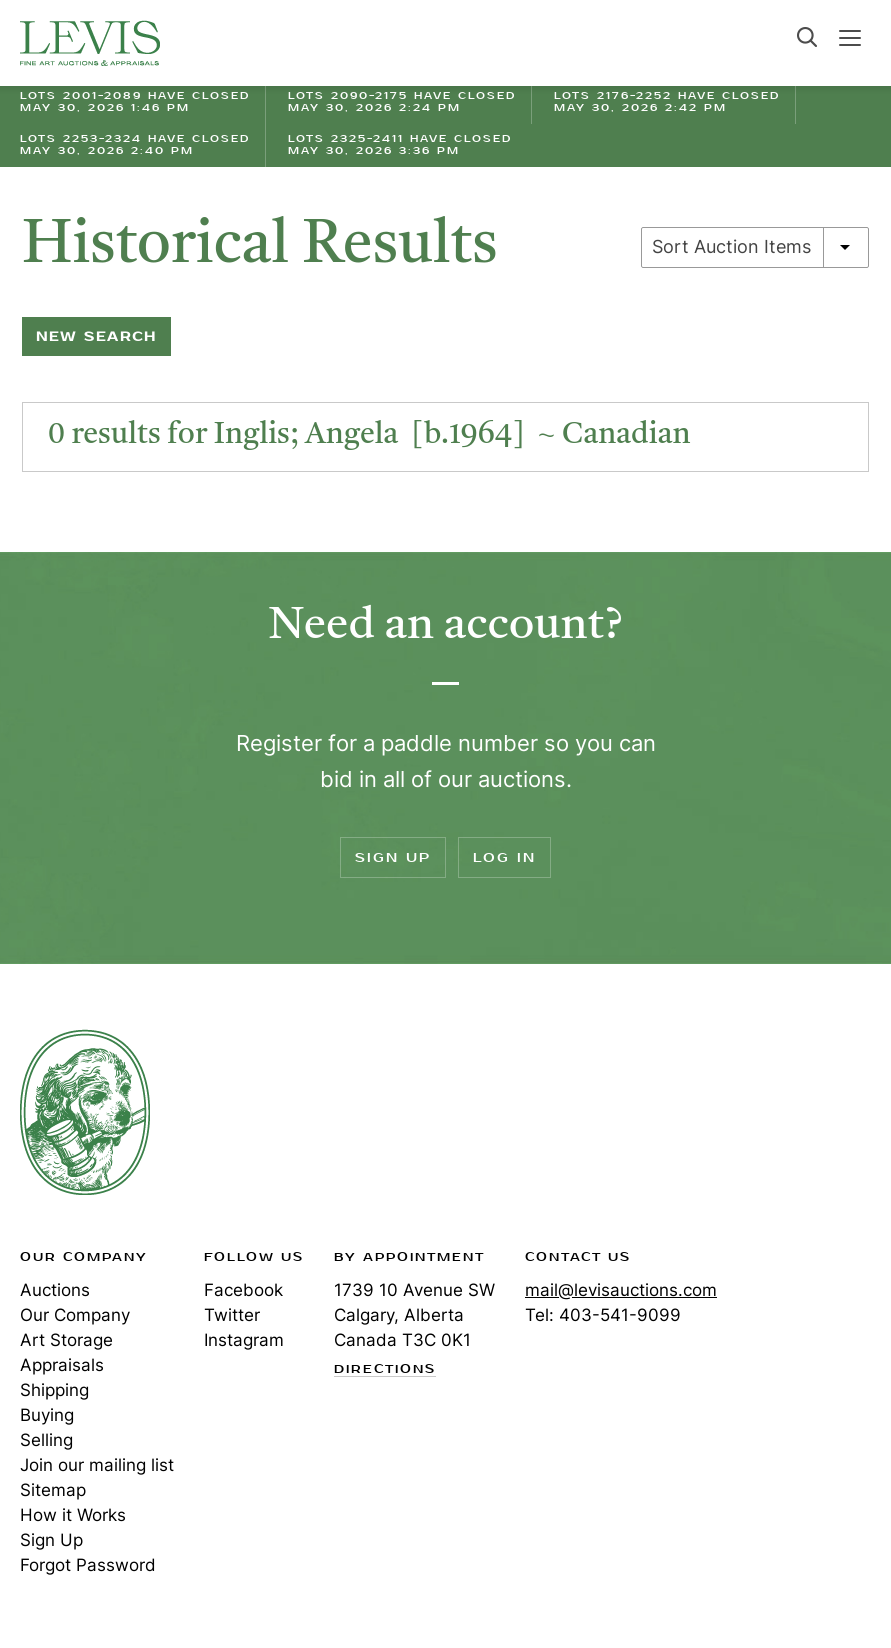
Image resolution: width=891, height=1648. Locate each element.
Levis (85, 1112)
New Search (96, 336)
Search (807, 37)
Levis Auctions (90, 43)
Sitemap (53, 1490)
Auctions (55, 1290)
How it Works (73, 1515)
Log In (504, 857)
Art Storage (66, 1340)
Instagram (244, 1340)
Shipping (54, 1390)
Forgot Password (88, 1565)
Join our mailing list (97, 1465)
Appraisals (62, 1365)
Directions (385, 1370)
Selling (46, 1440)
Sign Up (393, 857)
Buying (47, 1415)
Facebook (243, 1290)
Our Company (75, 1315)
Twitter (232, 1315)
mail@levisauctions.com (621, 1290)
